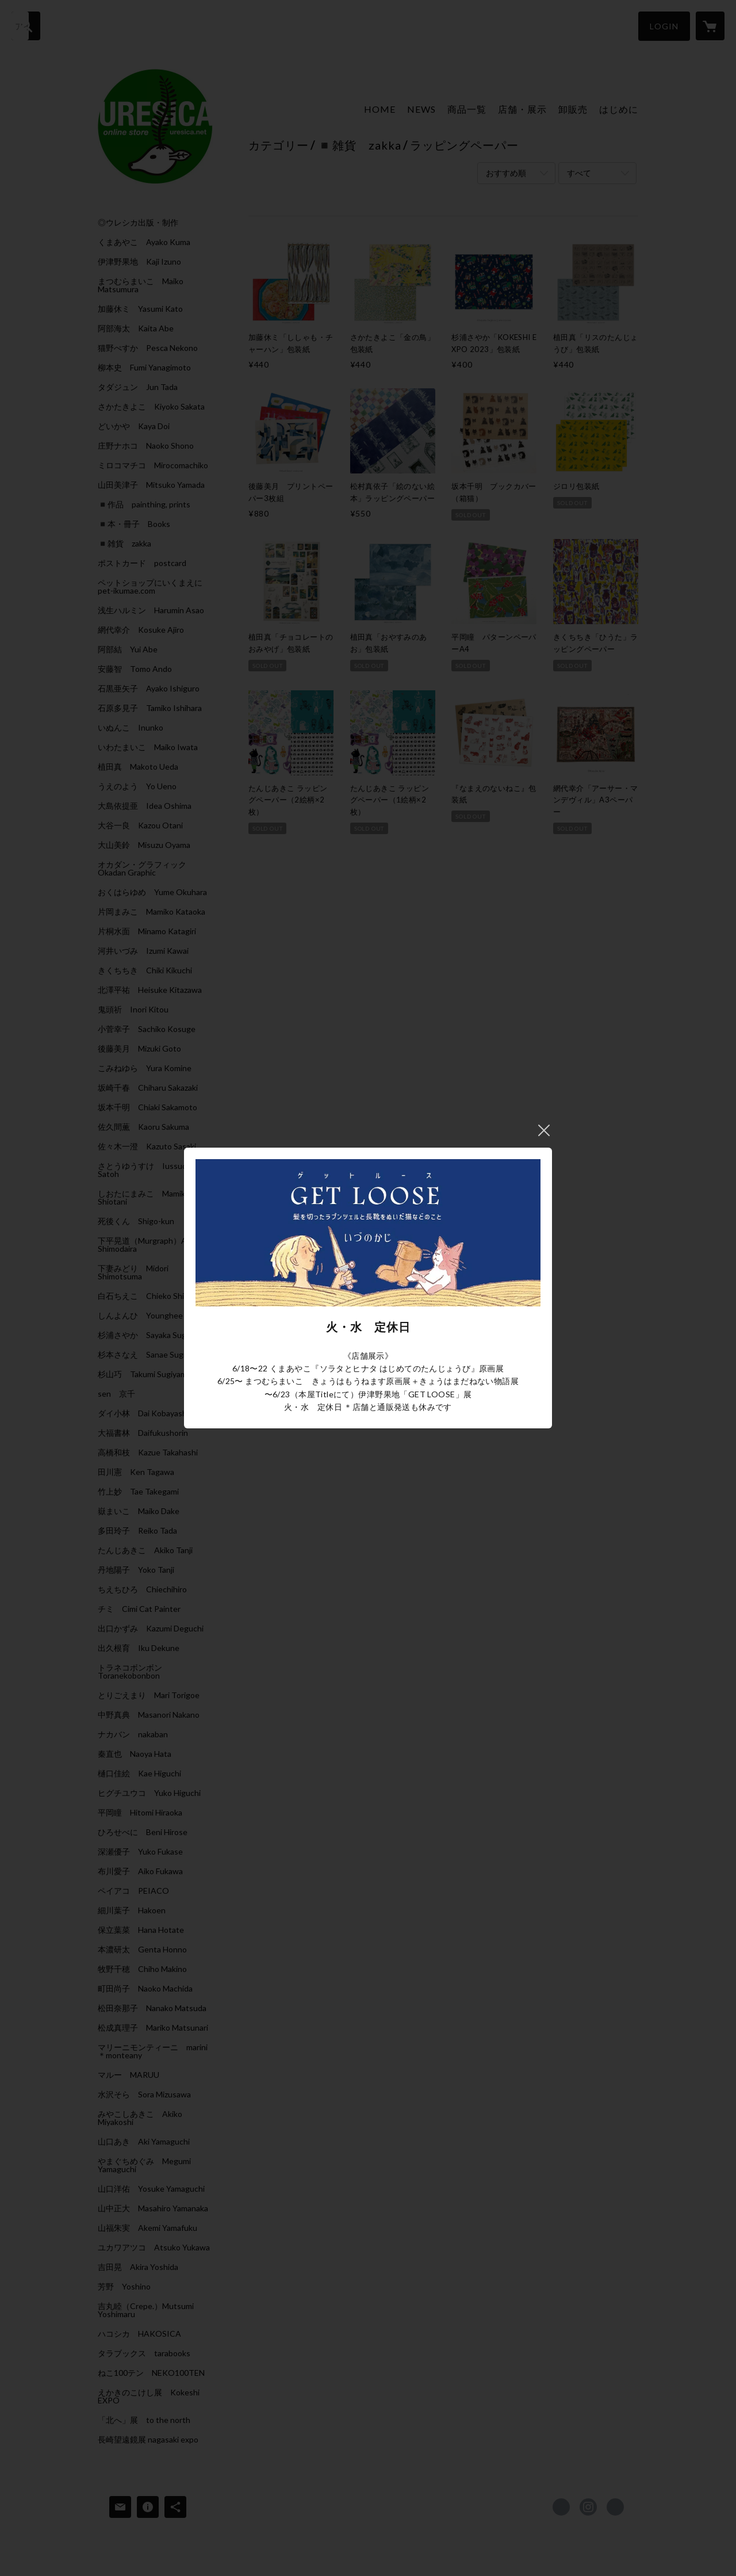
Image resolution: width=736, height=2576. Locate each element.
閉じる (544, 1130)
